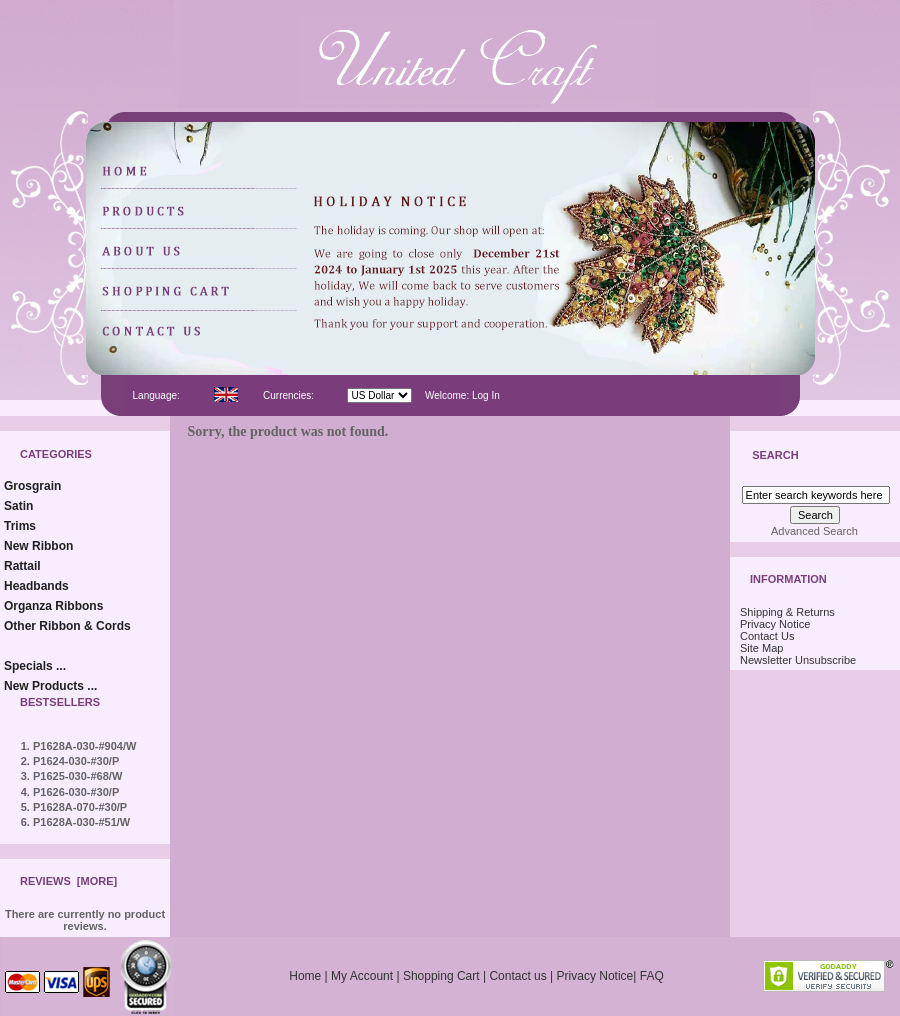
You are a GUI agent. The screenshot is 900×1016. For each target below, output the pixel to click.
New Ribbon (38, 546)
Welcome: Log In (462, 395)
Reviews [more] (68, 881)
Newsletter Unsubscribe (798, 660)
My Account (362, 976)
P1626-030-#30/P (76, 792)
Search (775, 456)
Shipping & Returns (787, 612)
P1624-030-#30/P (76, 761)
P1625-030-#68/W (77, 776)
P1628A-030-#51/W (81, 822)
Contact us (517, 976)
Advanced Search (814, 531)
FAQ (652, 976)
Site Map (761, 648)
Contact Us (767, 636)
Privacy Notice (775, 624)
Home (305, 976)
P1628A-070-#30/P (80, 807)
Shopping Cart (441, 976)
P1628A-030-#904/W (84, 746)
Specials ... (35, 666)
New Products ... (50, 686)
